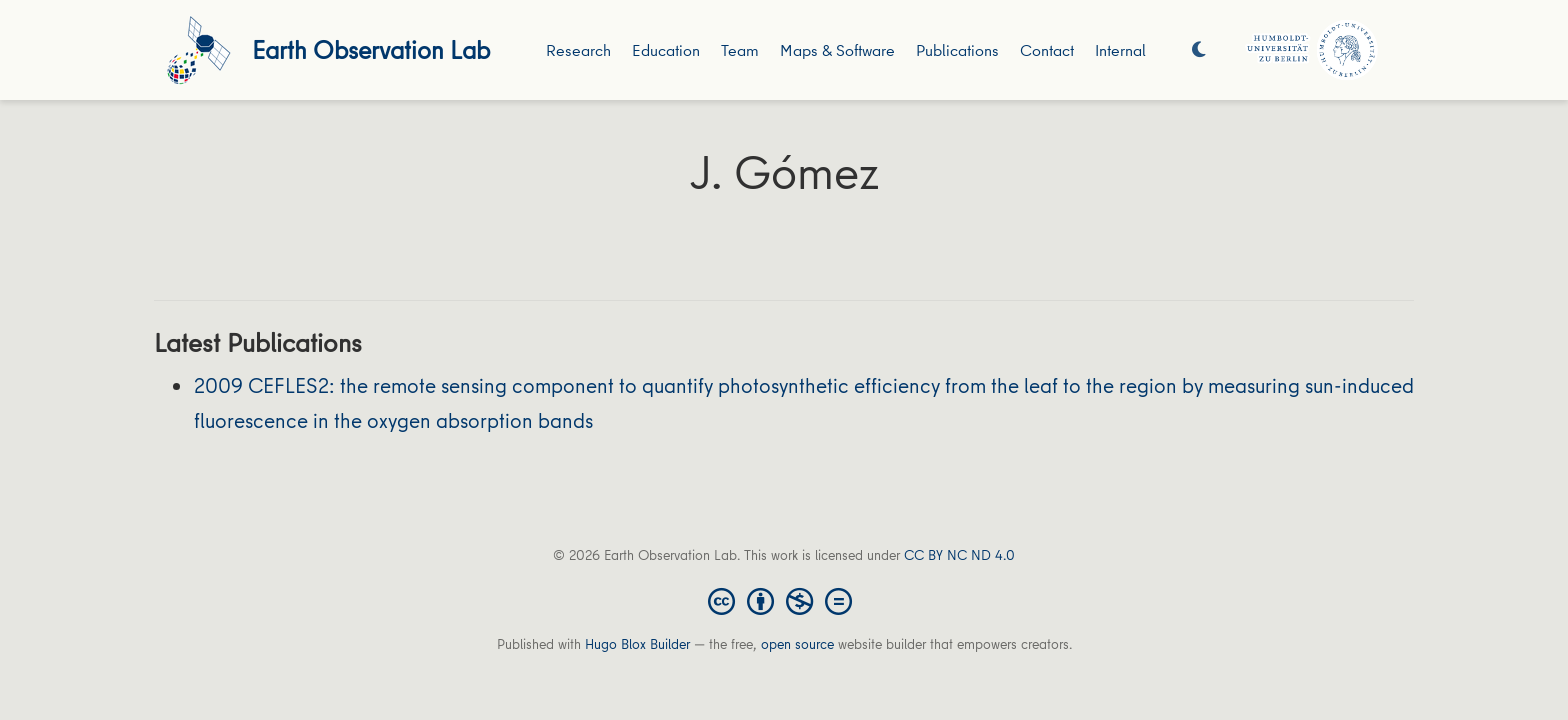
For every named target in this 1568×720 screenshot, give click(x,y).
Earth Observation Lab (371, 49)
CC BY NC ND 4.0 (959, 555)
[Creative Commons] (784, 600)
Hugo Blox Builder (637, 644)
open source (797, 644)
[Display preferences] (1199, 50)
